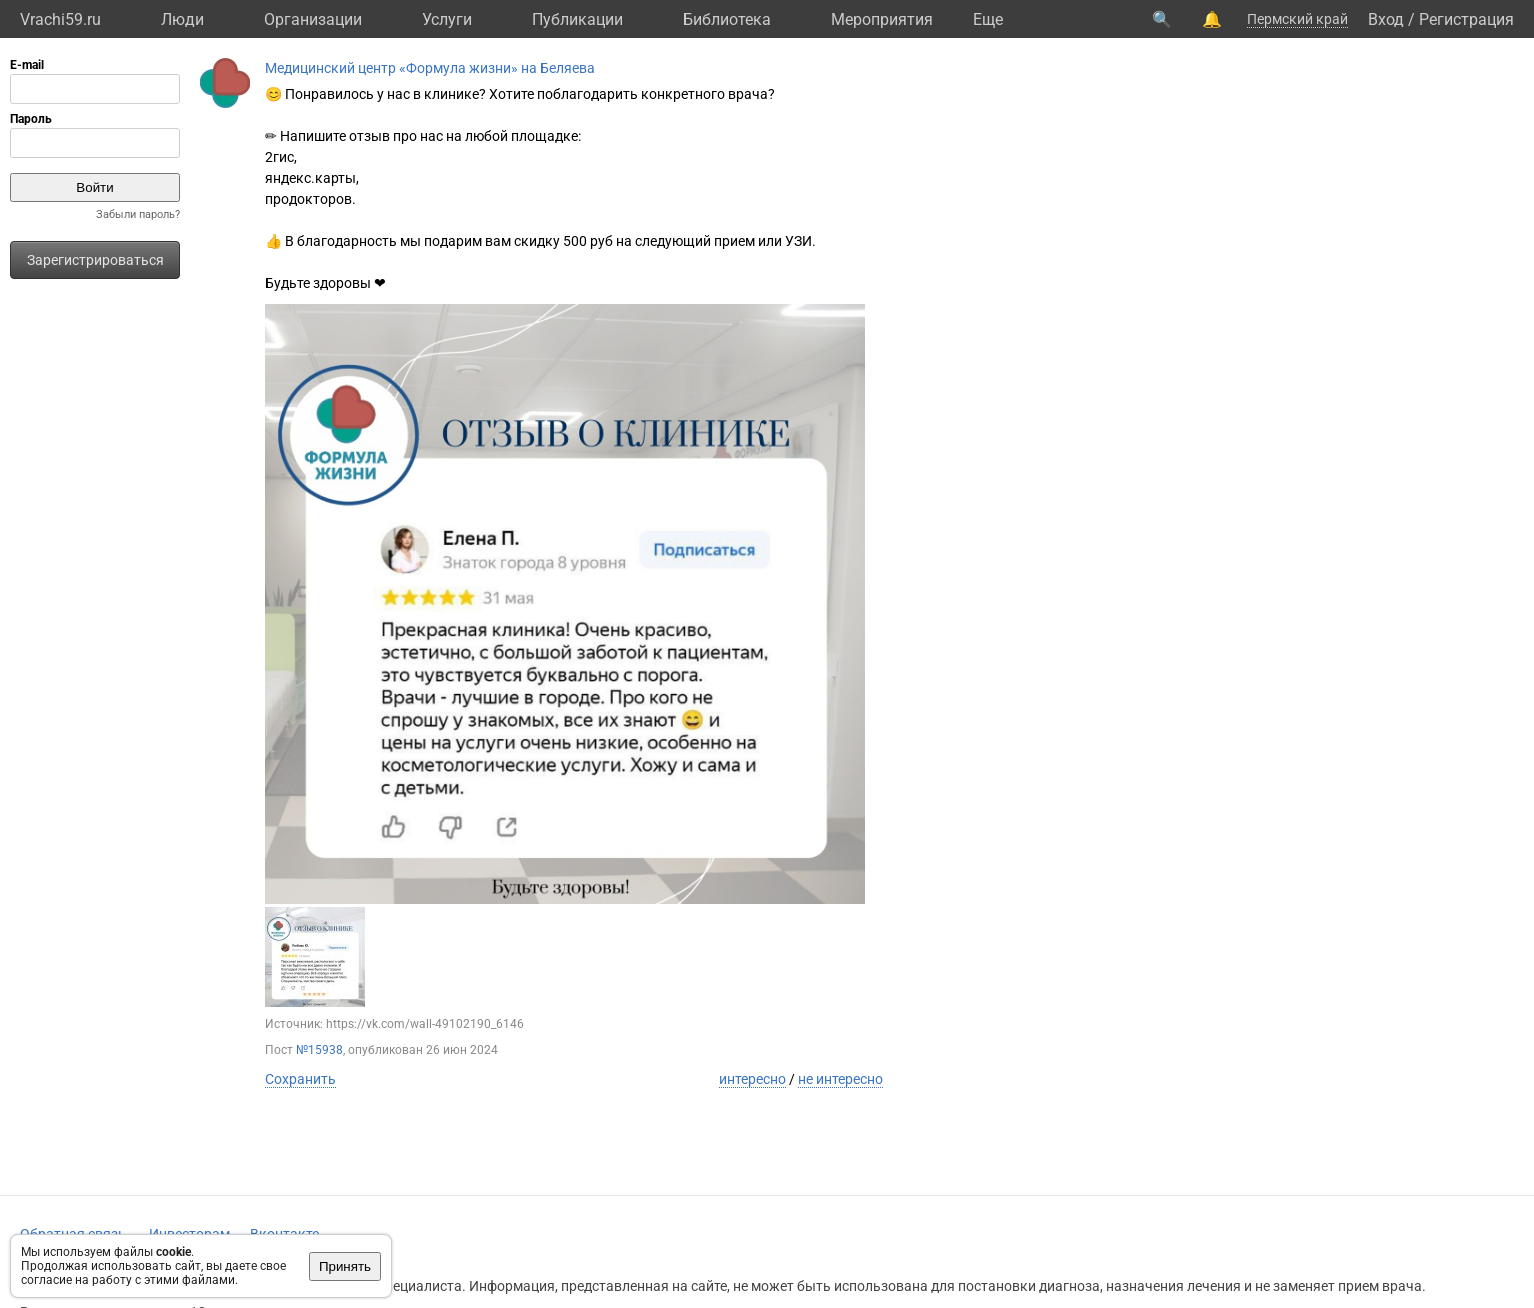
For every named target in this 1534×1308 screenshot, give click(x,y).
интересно (752, 1079)
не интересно (840, 1079)
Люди (182, 19)
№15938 (319, 1050)
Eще (988, 19)
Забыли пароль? (138, 214)
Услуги (447, 19)
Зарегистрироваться (95, 260)
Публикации (577, 19)
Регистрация (1466, 19)
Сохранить (300, 1079)
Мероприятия (882, 19)
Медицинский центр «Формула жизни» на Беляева (430, 68)
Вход (1386, 19)
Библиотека (727, 19)
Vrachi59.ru (60, 19)
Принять (345, 1266)
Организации (313, 19)
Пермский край (1297, 19)
